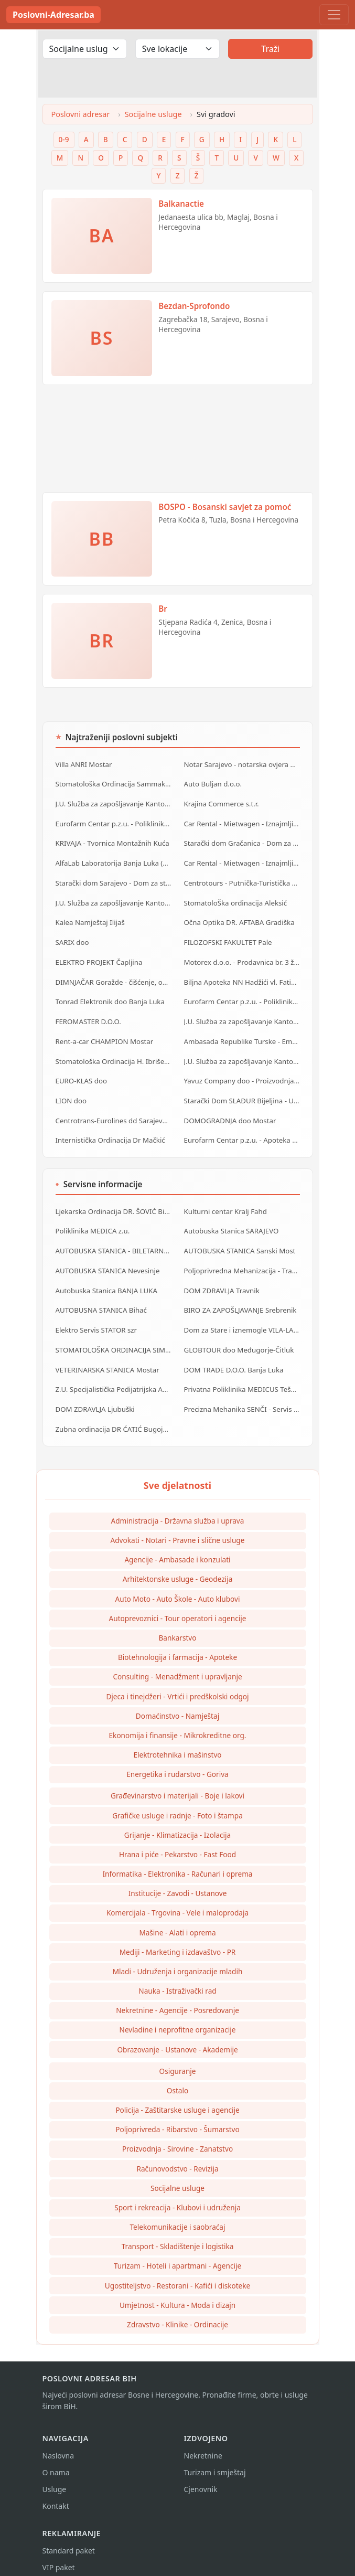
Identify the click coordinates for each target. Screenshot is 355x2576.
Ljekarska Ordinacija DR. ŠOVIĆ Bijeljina (113, 1203)
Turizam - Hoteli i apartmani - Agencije (177, 2253)
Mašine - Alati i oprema (177, 1919)
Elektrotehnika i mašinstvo (177, 1742)
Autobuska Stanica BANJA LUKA (106, 1280)
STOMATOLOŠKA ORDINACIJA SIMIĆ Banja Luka (113, 1338)
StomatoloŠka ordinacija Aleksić (235, 899)
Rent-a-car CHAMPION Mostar (104, 1035)
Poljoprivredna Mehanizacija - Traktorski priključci (242, 1261)
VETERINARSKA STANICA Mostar (107, 1357)
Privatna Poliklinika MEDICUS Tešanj (242, 1377)
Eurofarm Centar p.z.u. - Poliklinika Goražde (113, 822)
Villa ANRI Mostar (84, 764)
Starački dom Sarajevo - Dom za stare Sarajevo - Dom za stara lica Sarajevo (113, 880)
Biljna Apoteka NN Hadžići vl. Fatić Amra (242, 977)
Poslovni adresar (80, 114)
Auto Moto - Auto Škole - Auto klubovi (177, 1586)
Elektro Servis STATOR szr (96, 1319)
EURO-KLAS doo (81, 1074)
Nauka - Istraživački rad (177, 1978)
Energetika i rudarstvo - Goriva (177, 1761)
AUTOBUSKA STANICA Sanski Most (239, 1242)
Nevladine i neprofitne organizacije (178, 2016)
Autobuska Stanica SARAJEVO (231, 1222)
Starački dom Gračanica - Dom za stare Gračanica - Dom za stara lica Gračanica (242, 841)
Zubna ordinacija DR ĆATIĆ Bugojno (113, 1416)
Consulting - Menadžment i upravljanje (177, 1663)
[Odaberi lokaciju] (177, 49)
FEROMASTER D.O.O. (88, 1016)
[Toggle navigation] (334, 14)
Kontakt (55, 2493)
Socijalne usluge (153, 114)
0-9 (64, 139)
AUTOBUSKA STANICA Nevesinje (107, 1261)
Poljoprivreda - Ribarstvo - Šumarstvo (177, 2116)
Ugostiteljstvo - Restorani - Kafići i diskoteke (177, 2272)
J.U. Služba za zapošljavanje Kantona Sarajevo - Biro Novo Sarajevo (113, 899)
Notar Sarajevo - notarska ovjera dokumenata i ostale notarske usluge (242, 764)
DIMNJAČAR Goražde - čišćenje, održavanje (113, 977)
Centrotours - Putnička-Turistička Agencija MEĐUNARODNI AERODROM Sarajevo (242, 880)
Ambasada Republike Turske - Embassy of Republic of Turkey (242, 1035)
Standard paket (68, 2537)
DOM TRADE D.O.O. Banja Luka (233, 1357)
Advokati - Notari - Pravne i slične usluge (178, 1527)
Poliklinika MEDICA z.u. (92, 1222)
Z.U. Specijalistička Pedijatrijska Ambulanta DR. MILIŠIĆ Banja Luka (113, 1377)
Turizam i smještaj (215, 2459)
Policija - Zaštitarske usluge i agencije (177, 2097)
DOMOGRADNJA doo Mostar (229, 1112)
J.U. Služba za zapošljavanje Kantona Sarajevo (242, 1016)
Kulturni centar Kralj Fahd (225, 1203)
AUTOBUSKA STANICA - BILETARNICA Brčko (113, 1242)
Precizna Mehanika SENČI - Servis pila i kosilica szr (242, 1396)
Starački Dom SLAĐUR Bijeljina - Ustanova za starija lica (242, 1093)
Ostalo (177, 2077)
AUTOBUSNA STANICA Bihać (101, 1299)
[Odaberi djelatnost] (84, 49)
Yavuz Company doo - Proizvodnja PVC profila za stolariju (242, 1074)
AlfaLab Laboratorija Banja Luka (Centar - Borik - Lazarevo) (113, 861)
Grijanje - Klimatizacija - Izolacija (177, 1822)
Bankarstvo (178, 1625)
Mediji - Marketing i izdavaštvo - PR (178, 1939)
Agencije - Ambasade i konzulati (177, 1546)
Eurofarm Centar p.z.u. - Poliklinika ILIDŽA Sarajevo (242, 997)
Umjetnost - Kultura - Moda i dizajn (177, 2292)
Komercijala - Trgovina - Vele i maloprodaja (177, 1899)
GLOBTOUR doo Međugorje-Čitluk (238, 1338)
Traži (270, 49)
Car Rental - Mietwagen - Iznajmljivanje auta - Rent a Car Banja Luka (242, 822)
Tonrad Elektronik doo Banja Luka (110, 997)
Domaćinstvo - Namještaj (177, 1703)
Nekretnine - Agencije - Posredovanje (177, 1997)
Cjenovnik (201, 2476)
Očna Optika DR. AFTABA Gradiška (239, 919)
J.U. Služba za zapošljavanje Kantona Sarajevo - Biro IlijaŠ (113, 802)
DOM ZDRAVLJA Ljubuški (95, 1396)
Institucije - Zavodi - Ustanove (177, 1880)
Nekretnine (203, 2442)
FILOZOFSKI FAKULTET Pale (227, 938)
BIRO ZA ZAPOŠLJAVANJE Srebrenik (239, 1299)
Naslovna (58, 2442)
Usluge (54, 2476)
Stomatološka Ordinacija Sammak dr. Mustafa (113, 783)
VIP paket (58, 2554)
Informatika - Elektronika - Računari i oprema (178, 1861)
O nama (56, 2459)
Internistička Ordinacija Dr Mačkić (110, 1132)
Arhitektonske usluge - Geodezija (178, 1566)
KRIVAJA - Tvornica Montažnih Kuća (112, 841)
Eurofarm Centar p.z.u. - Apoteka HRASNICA (242, 1132)
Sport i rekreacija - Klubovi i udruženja (177, 2194)
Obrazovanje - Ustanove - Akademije (177, 2036)
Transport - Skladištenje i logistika (178, 2233)
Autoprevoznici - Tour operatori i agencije (177, 1605)
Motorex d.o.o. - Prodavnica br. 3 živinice (242, 958)
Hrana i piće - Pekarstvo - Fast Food (177, 1841)
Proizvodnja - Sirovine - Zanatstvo (177, 2136)
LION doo (71, 1093)
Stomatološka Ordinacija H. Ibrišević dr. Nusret (113, 1055)
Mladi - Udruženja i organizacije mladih (178, 1958)
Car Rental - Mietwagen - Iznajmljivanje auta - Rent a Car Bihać (242, 861)
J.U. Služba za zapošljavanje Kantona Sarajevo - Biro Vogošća (242, 1055)
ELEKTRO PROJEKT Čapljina (99, 958)
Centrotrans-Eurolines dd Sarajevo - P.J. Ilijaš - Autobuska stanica (113, 1112)
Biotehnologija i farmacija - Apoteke (177, 1644)
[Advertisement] (177, 442)
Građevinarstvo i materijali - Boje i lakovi (177, 1782)
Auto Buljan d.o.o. (212, 783)
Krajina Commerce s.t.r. (221, 802)
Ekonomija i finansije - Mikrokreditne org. (177, 1722)
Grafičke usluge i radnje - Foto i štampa (177, 1802)
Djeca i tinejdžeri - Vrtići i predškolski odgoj (177, 1683)
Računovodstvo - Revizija (177, 2155)
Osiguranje (177, 2058)
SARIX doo (72, 938)
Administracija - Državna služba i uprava (177, 1508)
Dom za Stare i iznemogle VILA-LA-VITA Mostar (242, 1319)
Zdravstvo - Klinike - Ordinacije (177, 2311)
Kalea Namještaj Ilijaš (90, 919)
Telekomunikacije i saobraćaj (177, 2214)
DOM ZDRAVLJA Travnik (221, 1280)
